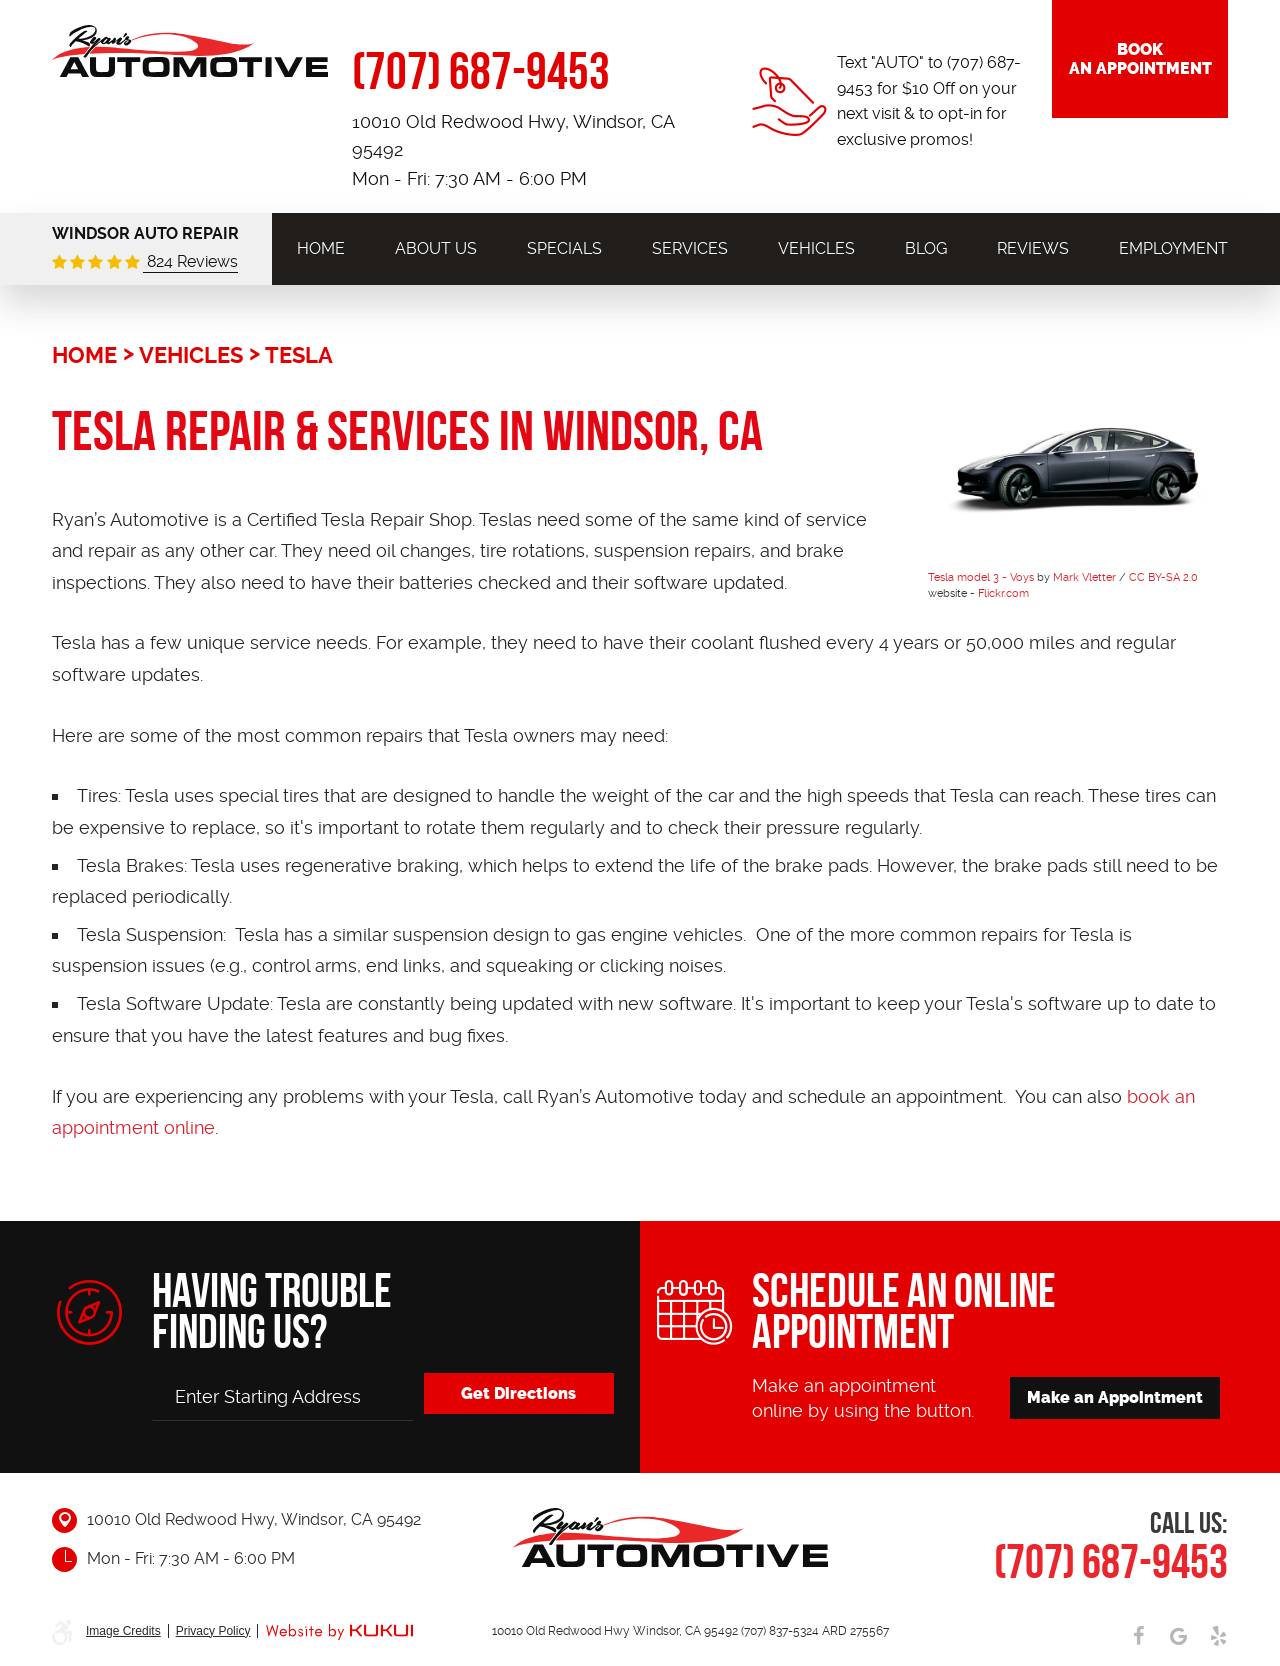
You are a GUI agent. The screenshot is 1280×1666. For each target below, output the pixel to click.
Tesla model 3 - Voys (981, 577)
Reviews (1033, 248)
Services (690, 248)
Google (1178, 1636)
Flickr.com (1003, 593)
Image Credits (123, 1631)
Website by (339, 1632)
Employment (1173, 248)
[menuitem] (321, 248)
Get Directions (518, 1393)
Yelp (1218, 1636)
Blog (926, 248)
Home (321, 248)
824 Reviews (190, 261)
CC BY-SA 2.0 (1163, 577)
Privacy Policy (213, 1631)
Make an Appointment (1115, 1397)
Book (1140, 59)
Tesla (299, 354)
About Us (436, 248)
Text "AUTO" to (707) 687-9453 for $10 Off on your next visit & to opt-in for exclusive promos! (929, 101)
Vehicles (816, 248)
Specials (564, 248)
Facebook (1138, 1636)
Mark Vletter (1084, 577)
